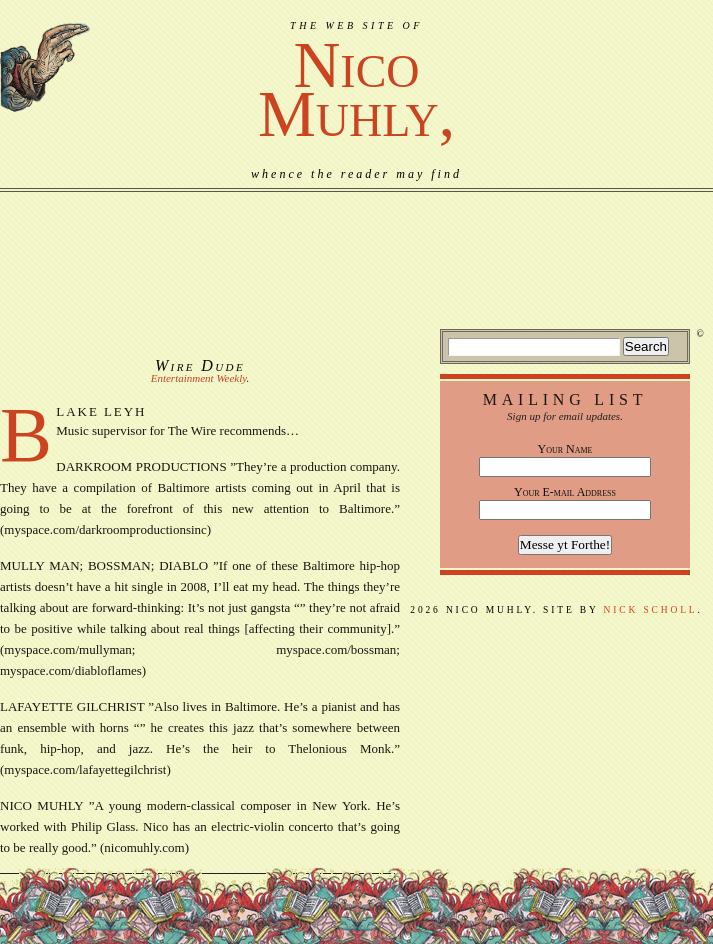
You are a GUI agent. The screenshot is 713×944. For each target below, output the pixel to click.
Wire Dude (200, 365)
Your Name (565, 449)
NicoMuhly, (356, 89)
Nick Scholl (651, 610)
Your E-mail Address (565, 492)
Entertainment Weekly (199, 378)
